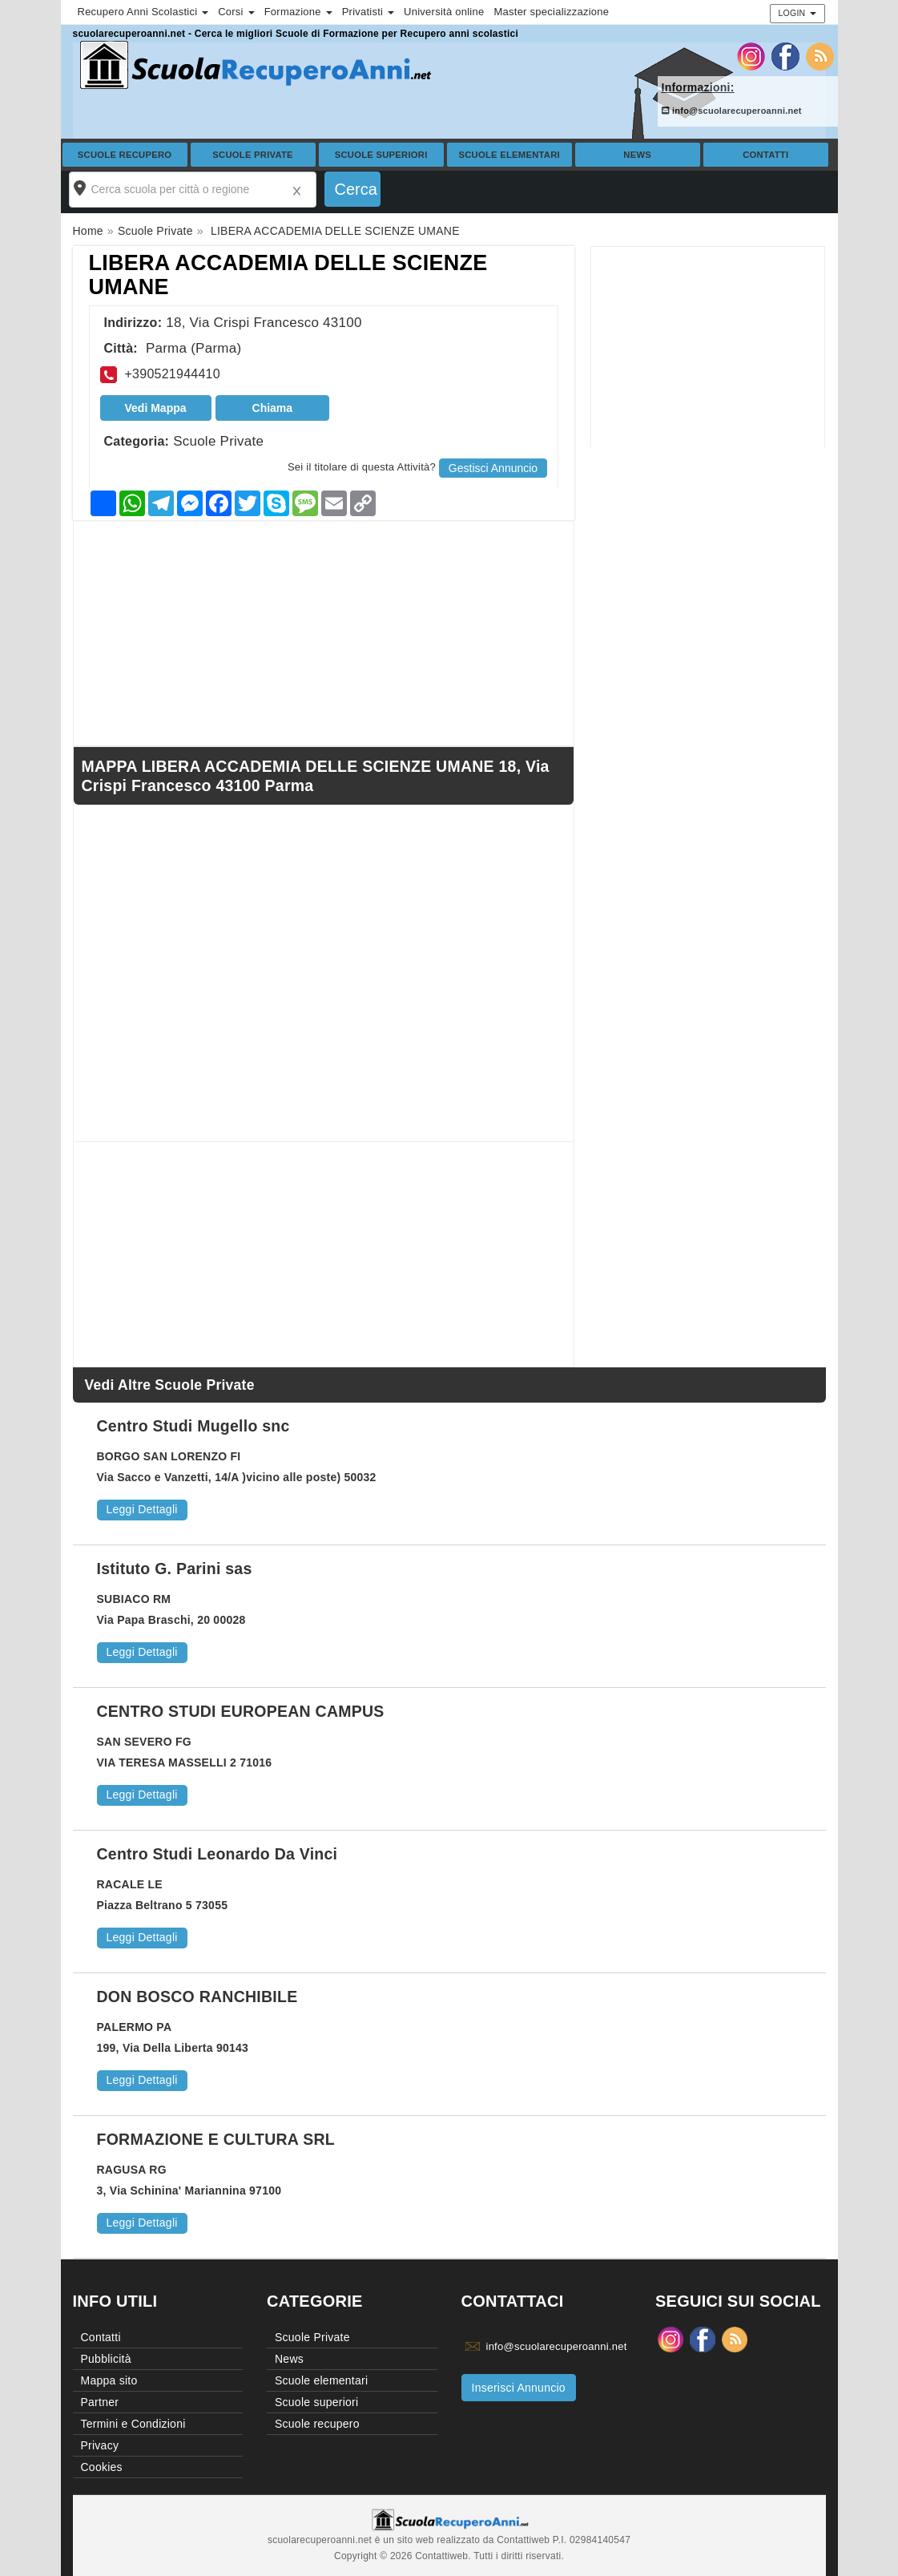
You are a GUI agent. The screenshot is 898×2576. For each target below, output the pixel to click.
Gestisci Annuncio (493, 468)
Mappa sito (109, 2380)
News (637, 154)
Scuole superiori (381, 154)
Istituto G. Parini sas (174, 1568)
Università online (444, 12)
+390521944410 (172, 374)
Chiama (272, 408)
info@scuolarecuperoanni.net (732, 110)
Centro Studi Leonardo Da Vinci (217, 1854)
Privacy (100, 2445)
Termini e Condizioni (133, 2423)
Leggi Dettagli (142, 1509)
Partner (100, 2402)
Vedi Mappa (156, 408)
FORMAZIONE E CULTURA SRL (216, 2139)
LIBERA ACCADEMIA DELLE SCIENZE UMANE (288, 275)
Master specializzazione (551, 12)
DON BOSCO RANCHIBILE (197, 1996)
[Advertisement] (707, 347)
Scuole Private (252, 154)
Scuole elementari (509, 154)
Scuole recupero (125, 154)
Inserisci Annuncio (519, 2387)
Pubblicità (106, 2358)
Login (797, 13)
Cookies (102, 2467)
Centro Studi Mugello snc (193, 1426)
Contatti (765, 154)
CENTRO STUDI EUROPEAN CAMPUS (241, 1711)
